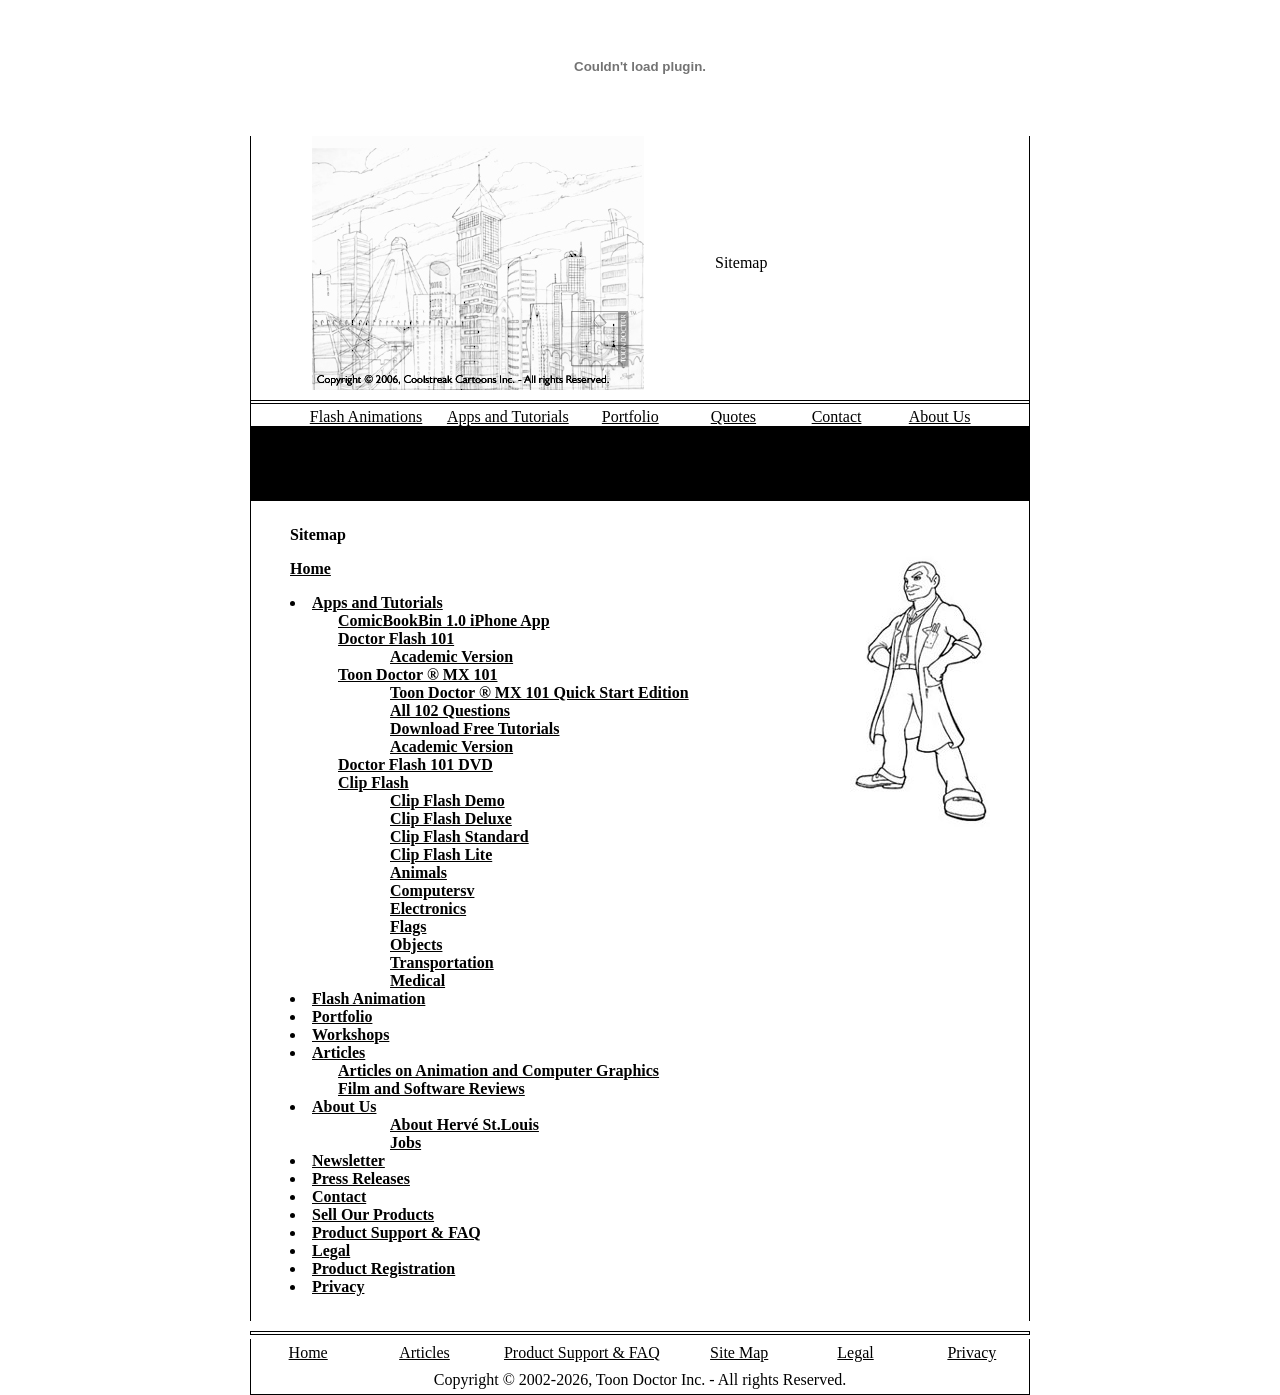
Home (308, 1352)
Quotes (733, 416)
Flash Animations (366, 416)
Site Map (739, 1352)
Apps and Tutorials (508, 416)
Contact (837, 416)
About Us (940, 416)
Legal (855, 1352)
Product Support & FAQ (582, 1352)
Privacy (971, 1352)
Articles (424, 1352)
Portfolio (630, 416)
